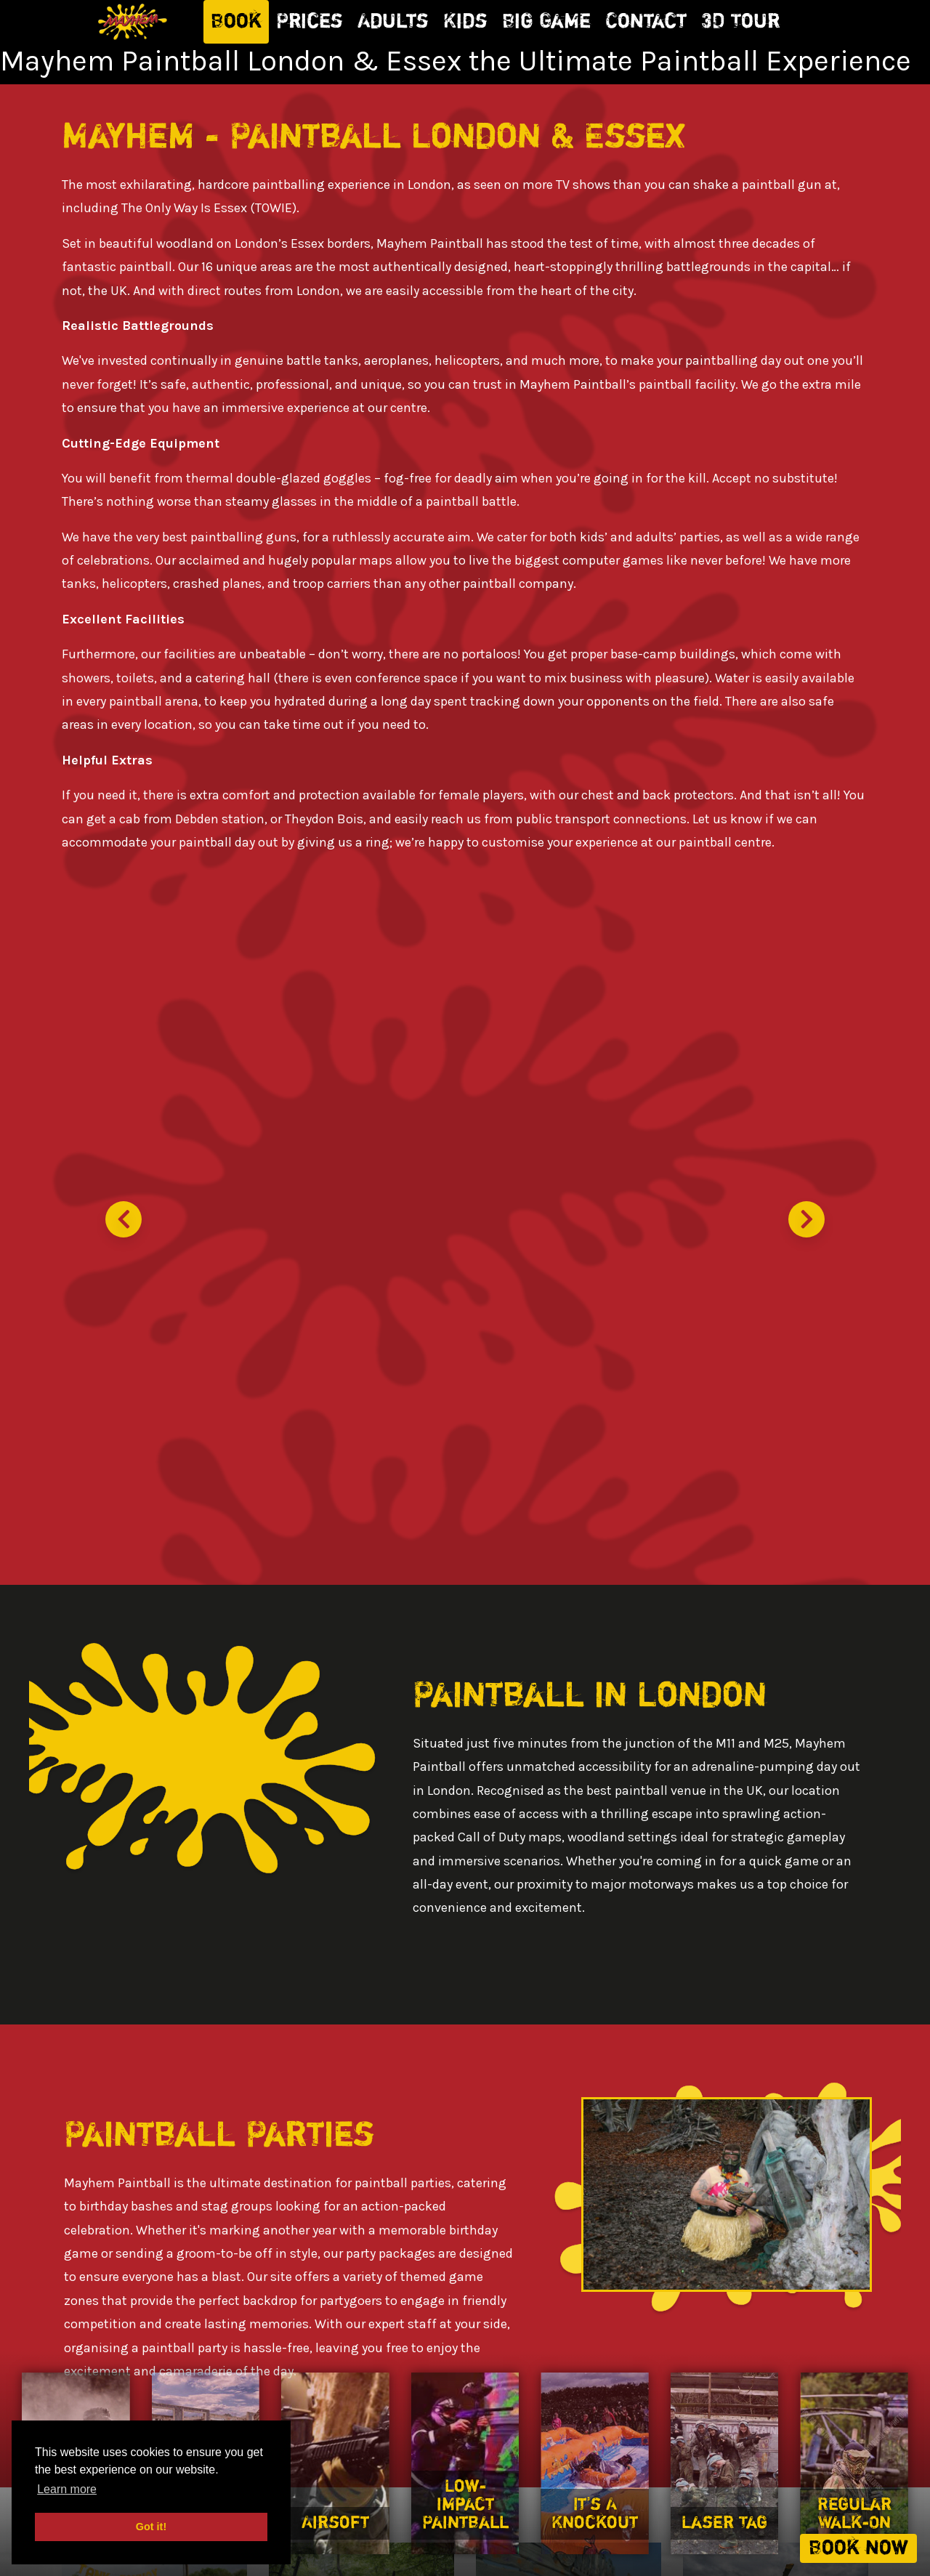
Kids (465, 22)
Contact (646, 22)
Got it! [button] (151, 2526)
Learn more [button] (67, 2489)
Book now (858, 2548)
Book (236, 22)
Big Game (546, 22)
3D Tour (740, 22)
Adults (393, 22)
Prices (309, 22)
